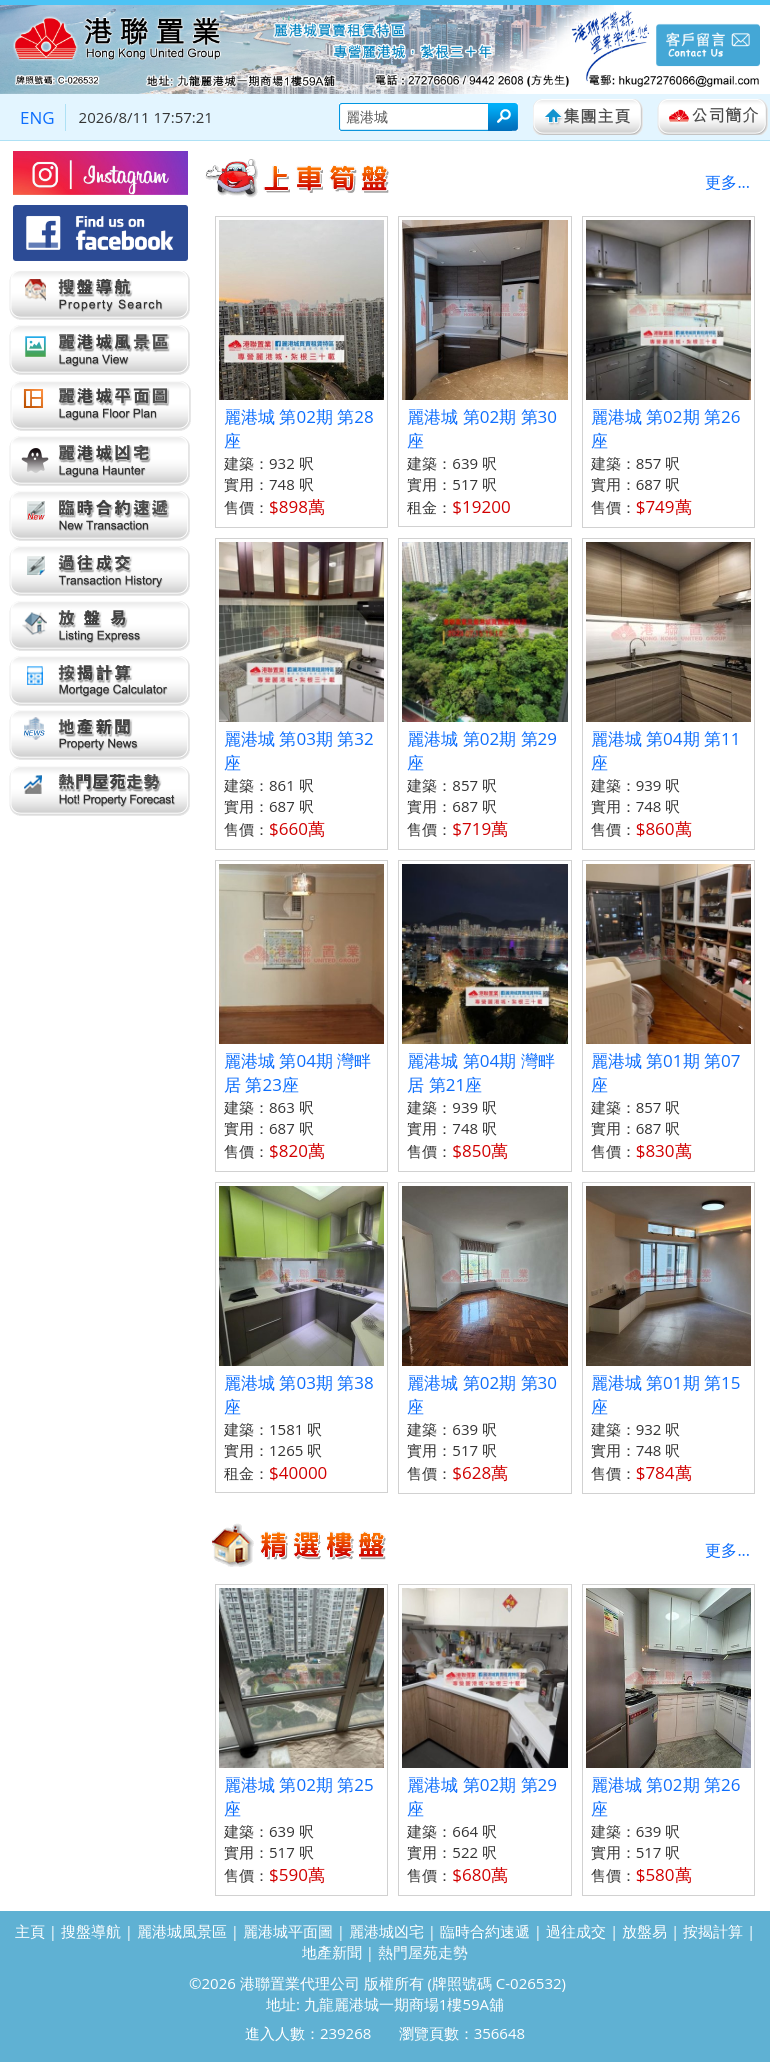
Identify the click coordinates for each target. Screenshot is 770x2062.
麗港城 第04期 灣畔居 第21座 (480, 1072)
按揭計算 (713, 1931)
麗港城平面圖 (288, 1931)
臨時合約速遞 (485, 1931)
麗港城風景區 (182, 1931)
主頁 (30, 1931)
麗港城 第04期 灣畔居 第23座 (297, 1072)
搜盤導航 (91, 1931)
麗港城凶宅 (386, 1931)
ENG (37, 117)
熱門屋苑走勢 (423, 1952)
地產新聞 (332, 1952)
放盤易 (644, 1931)
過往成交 (576, 1931)
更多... (727, 182)
